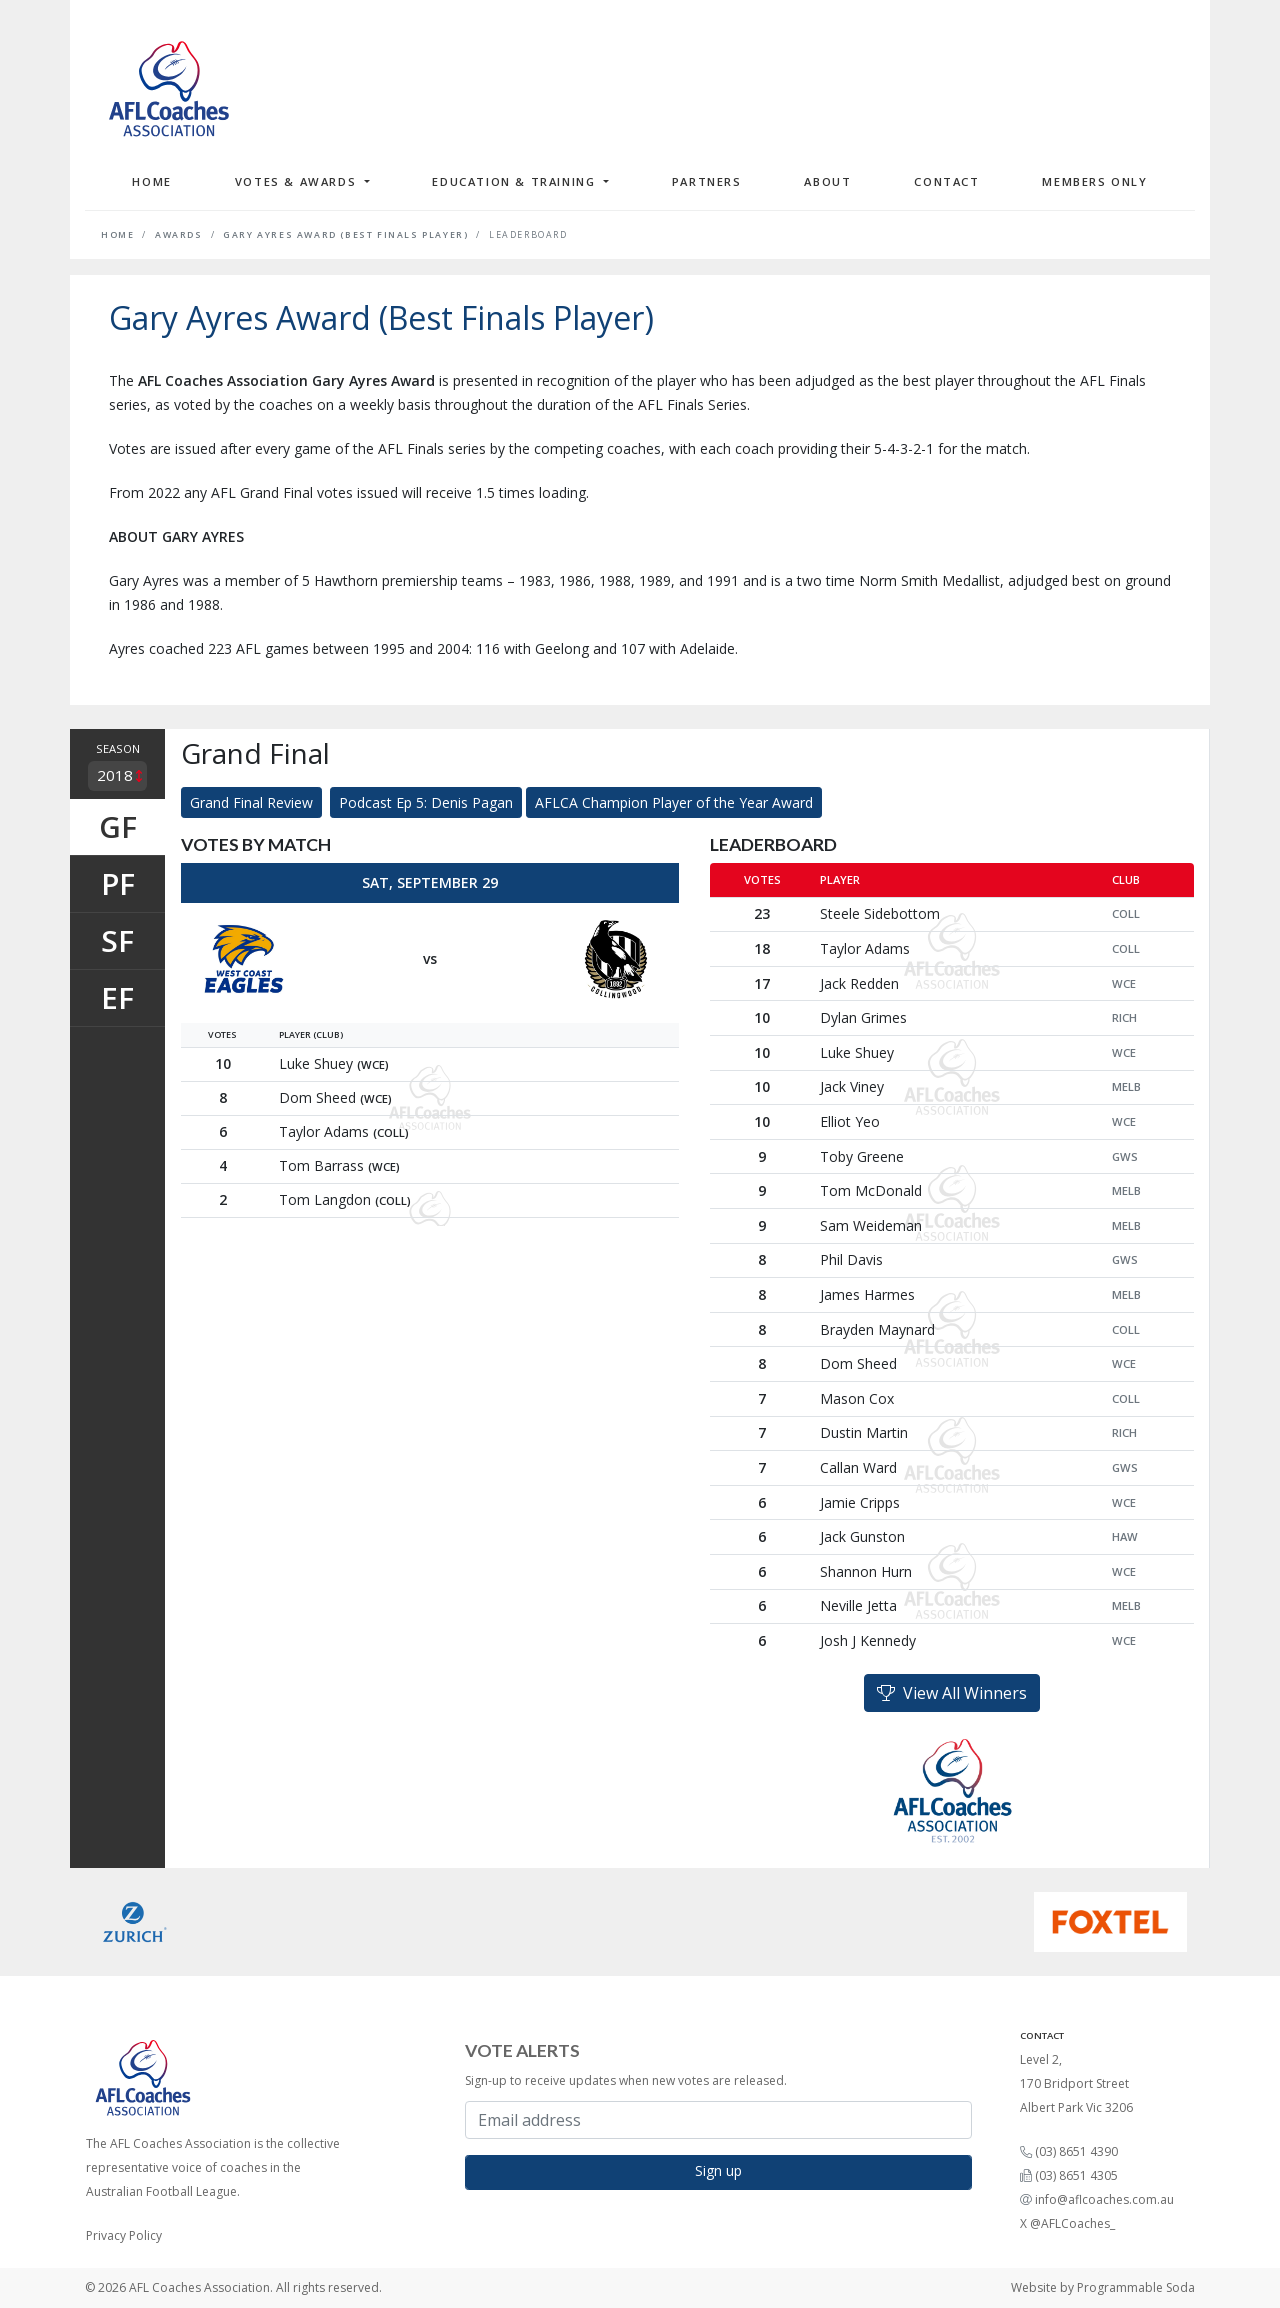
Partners (707, 181)
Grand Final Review (251, 802)
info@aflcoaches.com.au (1104, 2199)
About (827, 181)
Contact (946, 181)
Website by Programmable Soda (1103, 2287)
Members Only (1094, 181)
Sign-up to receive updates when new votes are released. (626, 2080)
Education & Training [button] (516, 181)
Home (151, 181)
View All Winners (952, 1693)
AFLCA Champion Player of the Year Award (674, 802)
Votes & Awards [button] (298, 181)
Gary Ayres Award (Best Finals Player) (345, 235)
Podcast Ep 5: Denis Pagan (426, 802)
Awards (179, 235)
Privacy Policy (124, 2235)
